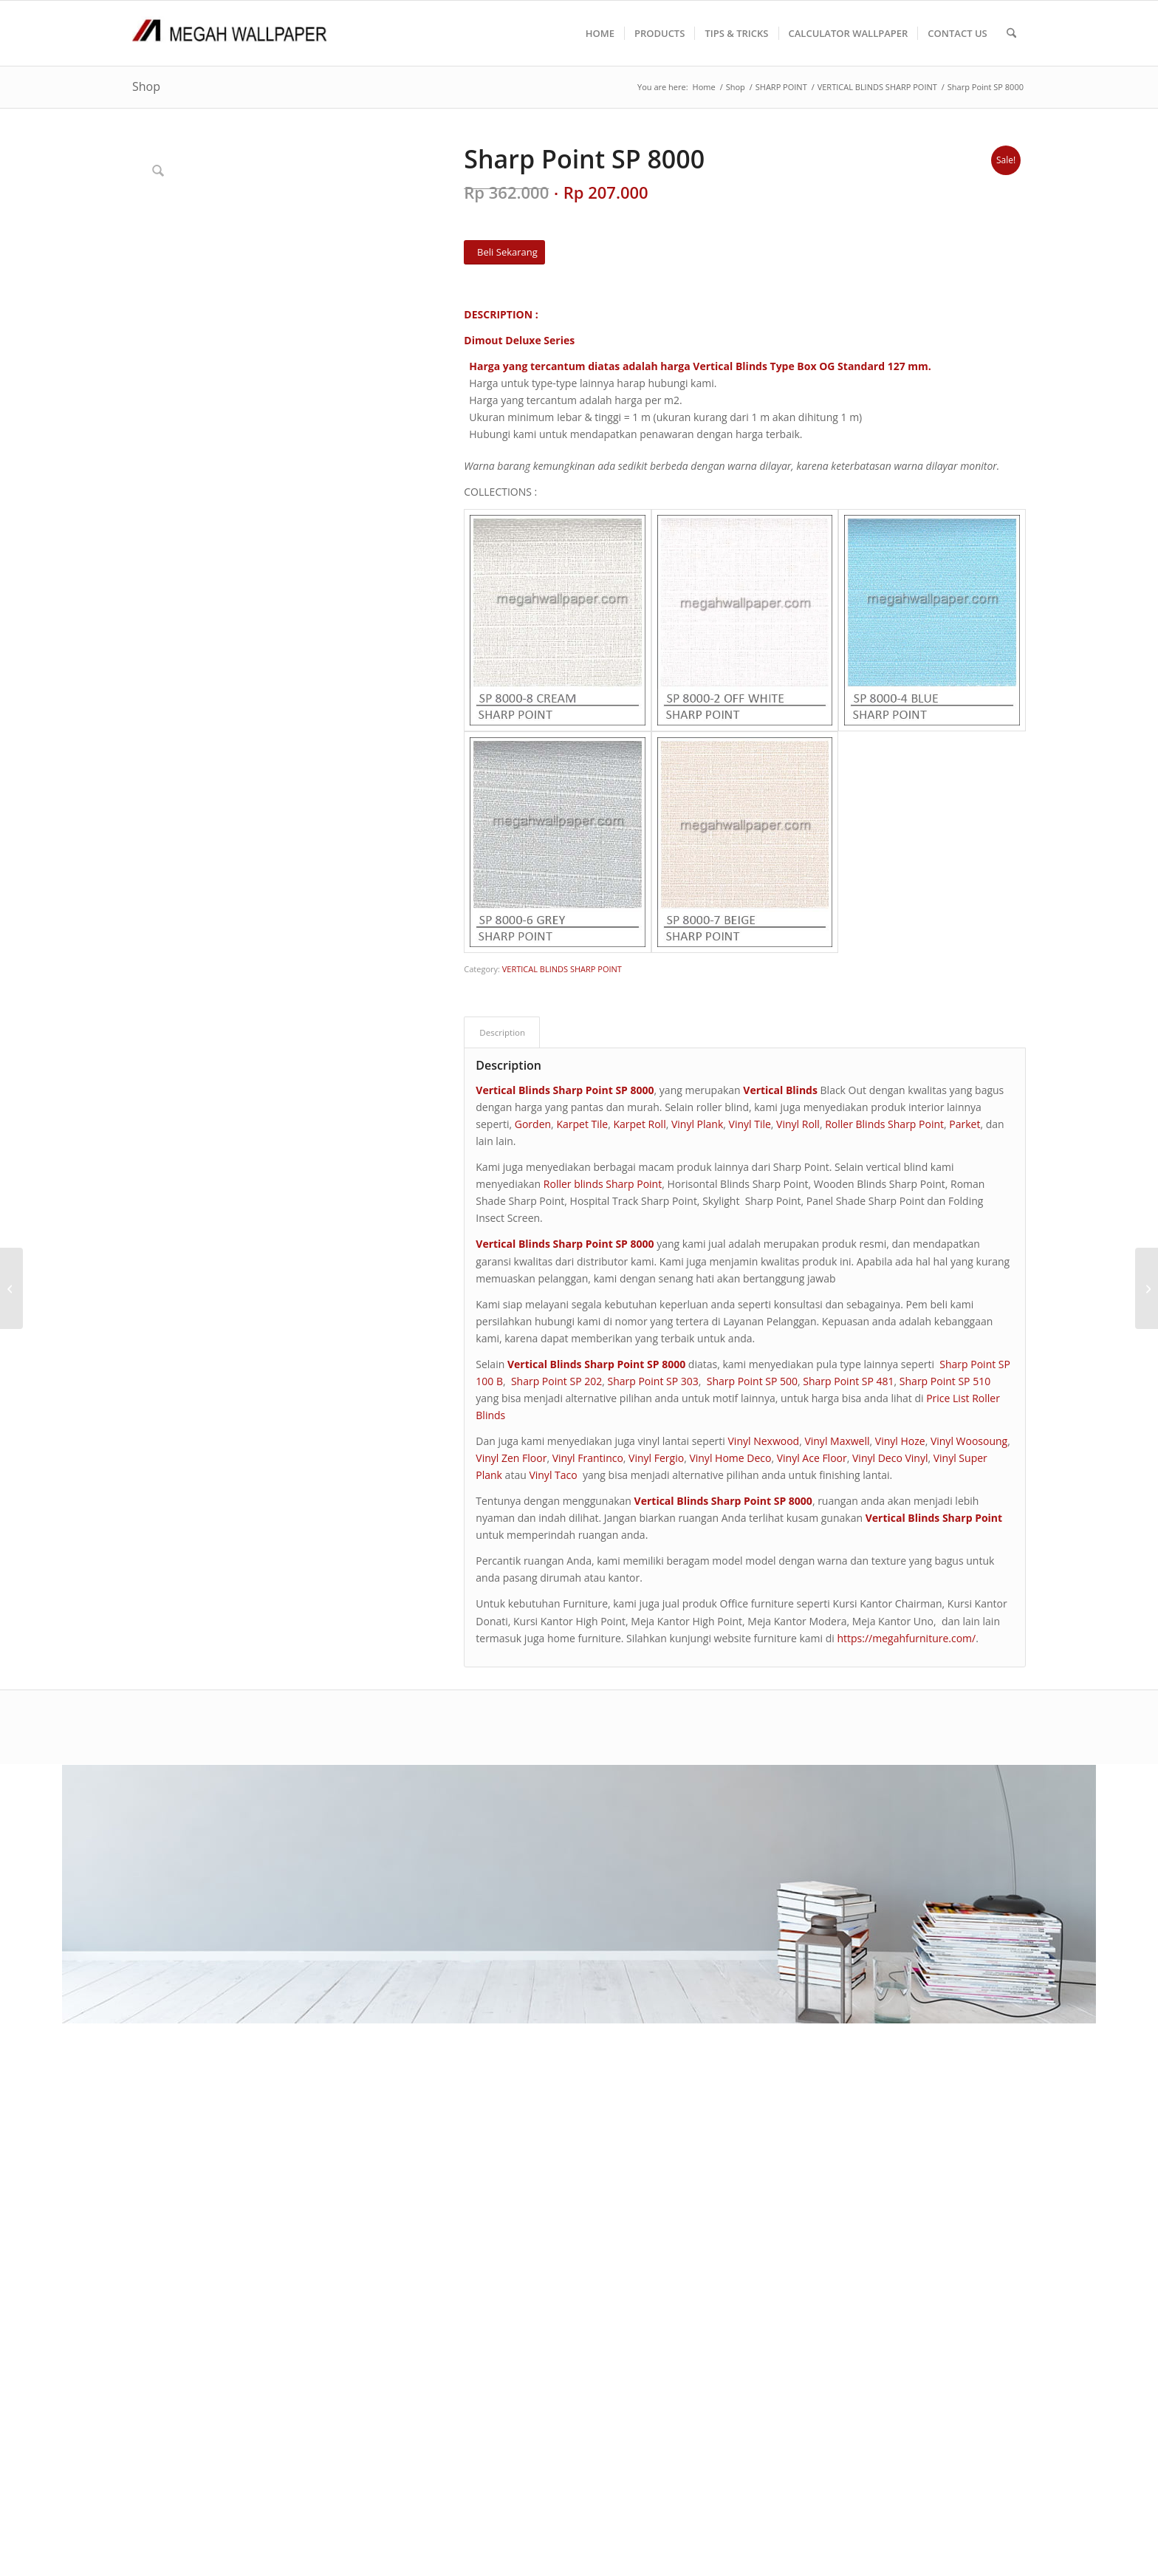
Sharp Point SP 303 (652, 1381)
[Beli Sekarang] (504, 252)
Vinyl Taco (553, 1475)
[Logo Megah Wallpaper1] (229, 33)
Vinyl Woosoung (969, 1441)
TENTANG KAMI (485, 1844)
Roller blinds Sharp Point (603, 1184)
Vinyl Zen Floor (511, 1458)
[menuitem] (600, 33)
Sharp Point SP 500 (752, 1381)
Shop (146, 86)
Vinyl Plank (697, 1124)
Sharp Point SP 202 (556, 1381)
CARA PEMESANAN (493, 1861)
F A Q (460, 1878)
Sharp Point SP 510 (945, 1381)
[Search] (1011, 33)
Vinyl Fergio (656, 1458)
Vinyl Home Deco (730, 1458)
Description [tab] (502, 1032)
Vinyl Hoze (900, 1441)
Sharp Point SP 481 (848, 1381)
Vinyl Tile (750, 1124)
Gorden (533, 1124)
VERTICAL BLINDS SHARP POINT (562, 968)
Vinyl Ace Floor (812, 1458)
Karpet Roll (639, 1124)
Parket (964, 1124)
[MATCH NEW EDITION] (11, 1288)
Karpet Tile (582, 1124)
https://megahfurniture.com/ (906, 1638)
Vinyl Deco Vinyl (890, 1458)
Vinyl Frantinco (587, 1458)
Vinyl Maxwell (836, 1441)
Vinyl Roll (798, 1124)
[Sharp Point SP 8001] (1146, 1288)
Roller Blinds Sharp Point (884, 1124)
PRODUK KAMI (483, 1895)
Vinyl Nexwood (764, 1441)
